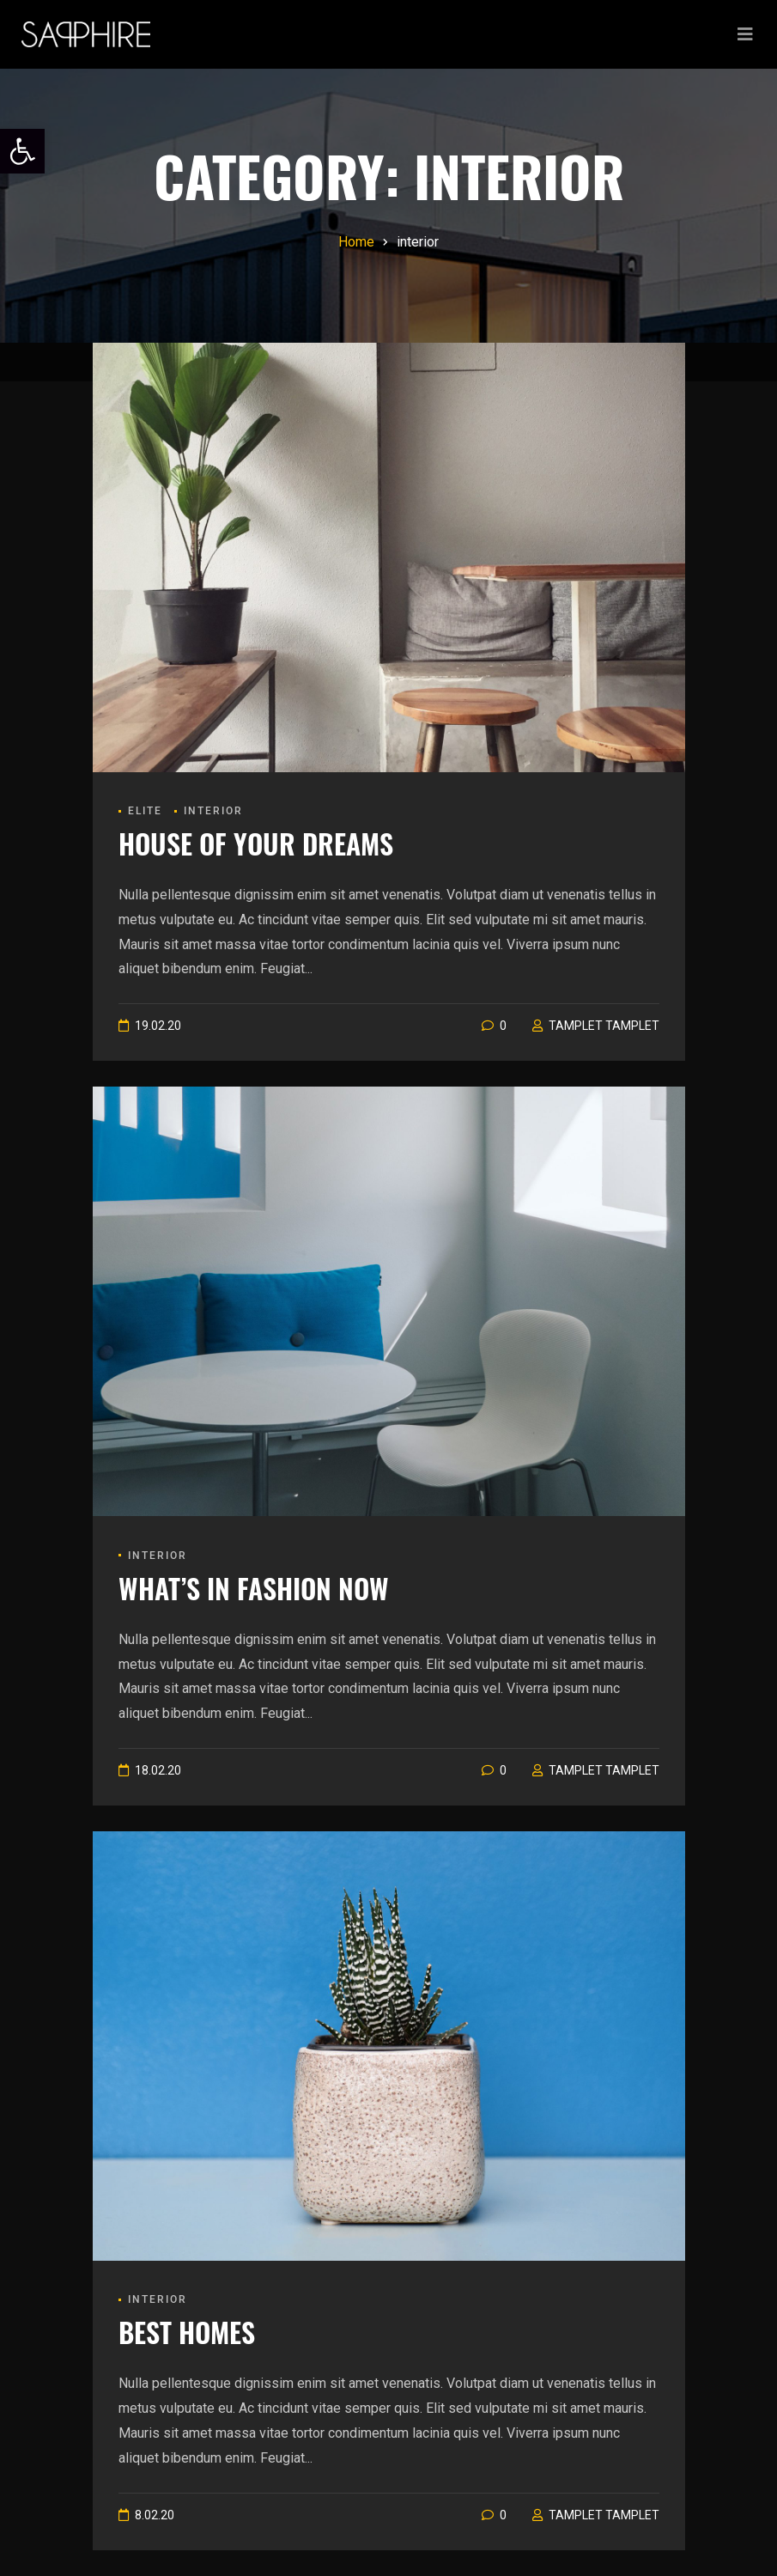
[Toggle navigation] (745, 34)
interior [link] (213, 811)
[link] (22, 151)
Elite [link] (145, 811)
